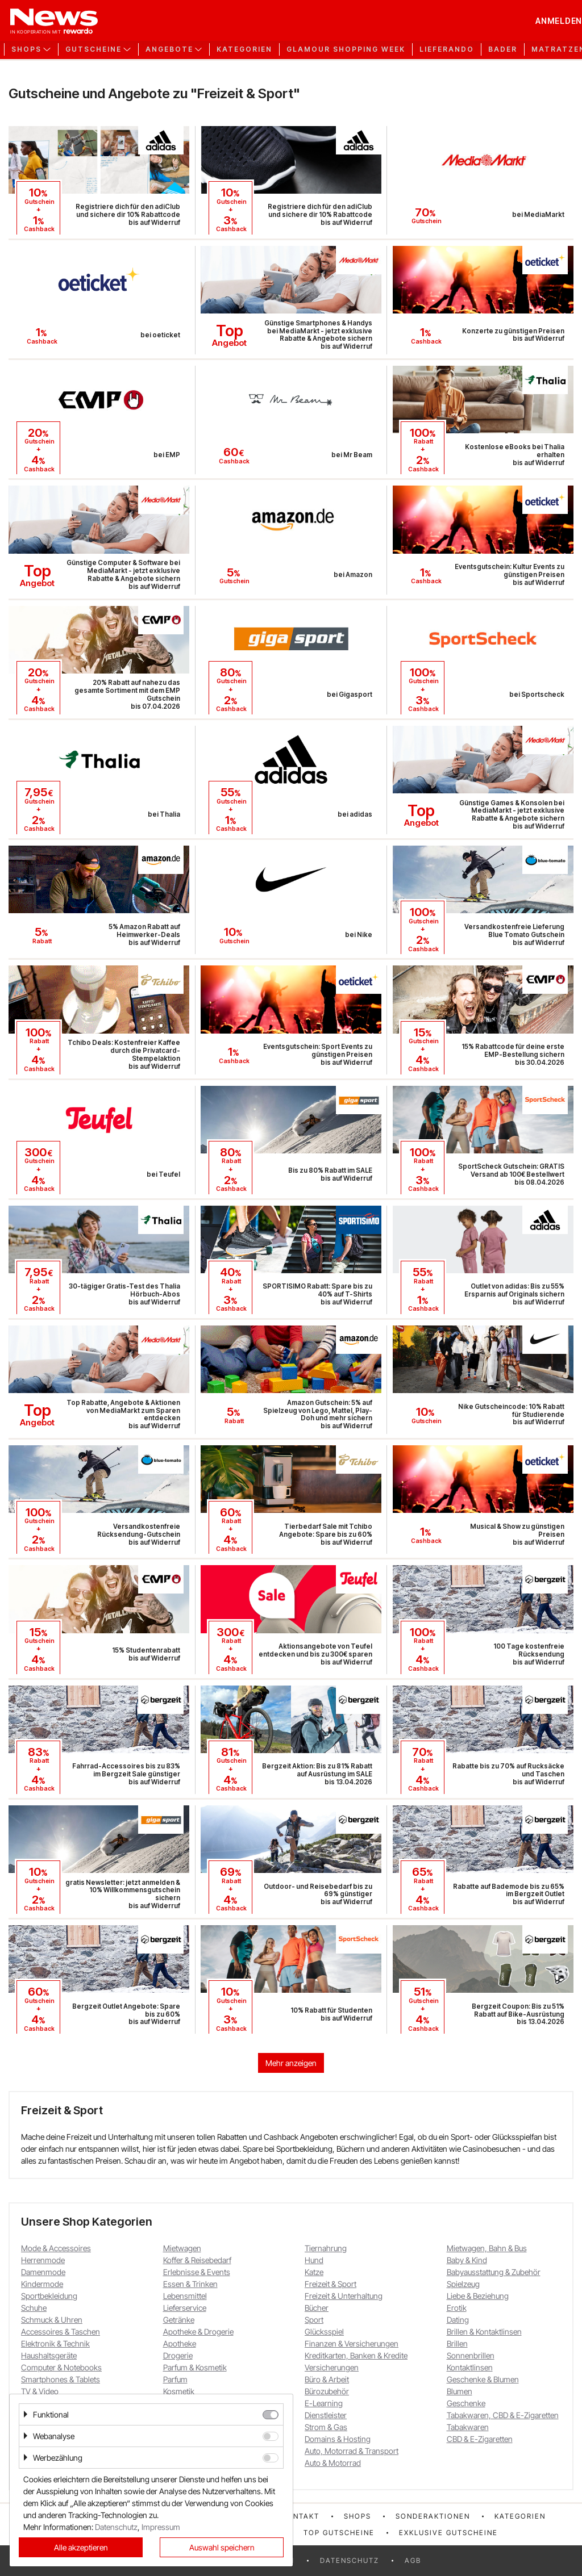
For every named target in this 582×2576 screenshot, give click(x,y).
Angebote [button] (169, 49)
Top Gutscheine (339, 2532)
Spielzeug (463, 2284)
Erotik (457, 2307)
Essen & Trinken (190, 2284)
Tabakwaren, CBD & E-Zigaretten (503, 2415)
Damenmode (43, 2272)
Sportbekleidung (49, 2296)
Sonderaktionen (433, 2516)
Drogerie (178, 2355)
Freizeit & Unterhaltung (344, 2296)
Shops (357, 2516)
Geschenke (466, 2403)
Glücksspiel (324, 2331)
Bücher (317, 2307)
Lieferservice (184, 2307)
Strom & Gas (326, 2427)
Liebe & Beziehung (478, 2296)
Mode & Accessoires (56, 2248)
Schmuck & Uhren (51, 2319)
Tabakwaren (468, 2427)
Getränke (178, 2319)
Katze (314, 2272)
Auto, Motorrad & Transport (351, 2451)
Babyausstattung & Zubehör (494, 2272)
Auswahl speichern (222, 2547)
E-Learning (324, 2403)
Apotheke (179, 2343)
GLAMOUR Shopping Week (345, 49)
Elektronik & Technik (55, 2343)
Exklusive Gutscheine (448, 2532)
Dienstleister (326, 2415)
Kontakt (300, 2516)
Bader (502, 49)
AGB (413, 2560)
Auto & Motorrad (333, 2463)
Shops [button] (26, 49)
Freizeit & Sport (330, 2284)
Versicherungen (332, 2367)
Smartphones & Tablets (60, 2379)
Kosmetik (178, 2391)
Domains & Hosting (338, 2439)
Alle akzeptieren (81, 2547)
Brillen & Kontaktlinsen (484, 2331)
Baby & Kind (467, 2260)
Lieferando (446, 49)
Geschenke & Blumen (483, 2379)
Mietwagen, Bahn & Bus (487, 2248)
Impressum (161, 2527)
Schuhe (34, 2307)
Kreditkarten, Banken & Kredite (356, 2355)
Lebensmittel (185, 2296)
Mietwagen (182, 2248)
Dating (458, 2319)
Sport (314, 2319)
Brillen (457, 2343)
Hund (314, 2260)
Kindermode (42, 2284)
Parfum (175, 2379)
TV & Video (40, 2391)
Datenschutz (349, 2560)
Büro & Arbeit (327, 2379)
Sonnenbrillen (470, 2355)
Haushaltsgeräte (49, 2355)
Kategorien (244, 49)
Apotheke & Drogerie (198, 2331)
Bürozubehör (327, 2391)
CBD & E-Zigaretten (480, 2439)
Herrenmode (43, 2260)
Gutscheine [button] (93, 49)
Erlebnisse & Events (196, 2272)
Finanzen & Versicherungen (351, 2343)
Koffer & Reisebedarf (197, 2260)
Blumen (459, 2391)
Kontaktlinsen (470, 2367)
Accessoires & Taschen (60, 2331)
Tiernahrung (326, 2248)
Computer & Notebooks (61, 2367)
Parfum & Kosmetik (195, 2367)
